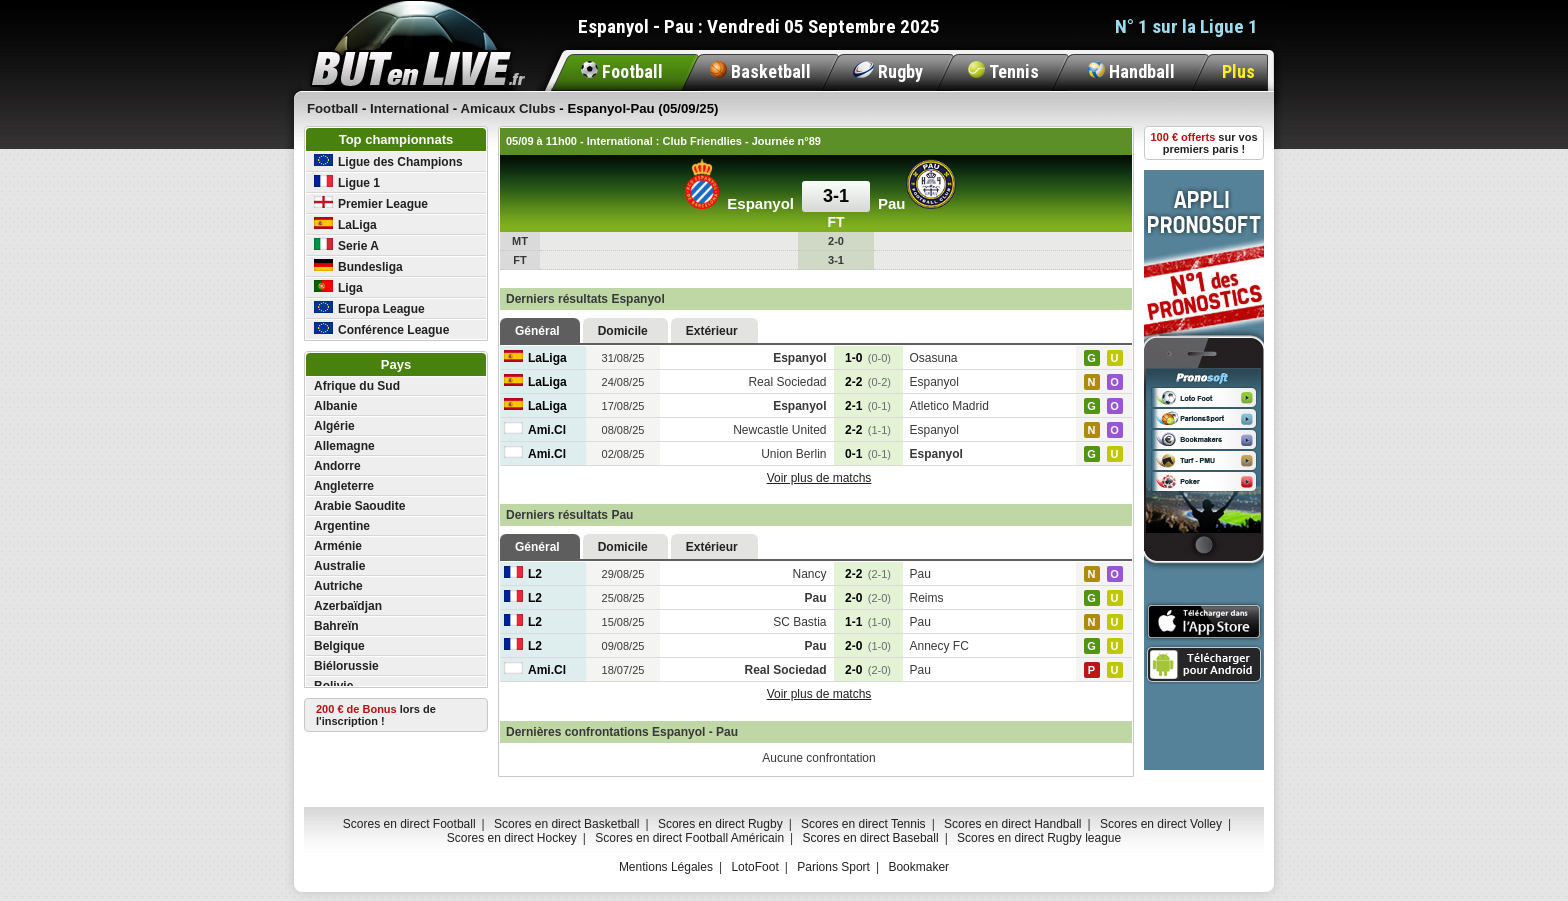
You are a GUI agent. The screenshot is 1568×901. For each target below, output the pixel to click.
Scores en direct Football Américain (689, 838)
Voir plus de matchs (819, 478)
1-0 (868, 358)
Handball (1131, 71)
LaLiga (345, 224)
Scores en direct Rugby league (1039, 838)
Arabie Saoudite (359, 506)
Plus (1238, 71)
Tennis (1003, 71)
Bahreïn (336, 626)
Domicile (623, 331)
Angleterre (344, 486)
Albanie (335, 406)
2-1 (868, 406)
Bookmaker (918, 867)
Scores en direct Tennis (863, 824)
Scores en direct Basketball (566, 824)
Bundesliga (358, 266)
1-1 (868, 622)
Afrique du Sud (357, 386)
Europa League (369, 308)
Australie (339, 566)
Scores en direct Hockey (512, 838)
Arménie (338, 546)
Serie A (346, 245)
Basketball (760, 71)
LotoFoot (754, 867)
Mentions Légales (666, 867)
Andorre (337, 466)
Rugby (888, 71)
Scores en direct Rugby (720, 824)
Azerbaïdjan (348, 606)
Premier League (371, 203)
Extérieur (712, 331)
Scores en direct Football (409, 824)
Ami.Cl (535, 430)
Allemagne (344, 446)
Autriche (338, 586)
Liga (338, 287)
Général (537, 331)
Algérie (334, 426)
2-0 (868, 598)
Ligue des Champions (388, 161)
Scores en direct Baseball (871, 838)
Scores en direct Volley (1161, 824)
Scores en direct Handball (1012, 824)
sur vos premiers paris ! (1204, 143)
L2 (523, 574)
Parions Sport (833, 867)
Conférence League (381, 329)
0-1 (868, 454)
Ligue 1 (347, 182)
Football (622, 71)
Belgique (339, 646)
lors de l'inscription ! (376, 715)
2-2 (868, 382)
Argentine (342, 526)
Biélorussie (346, 666)
